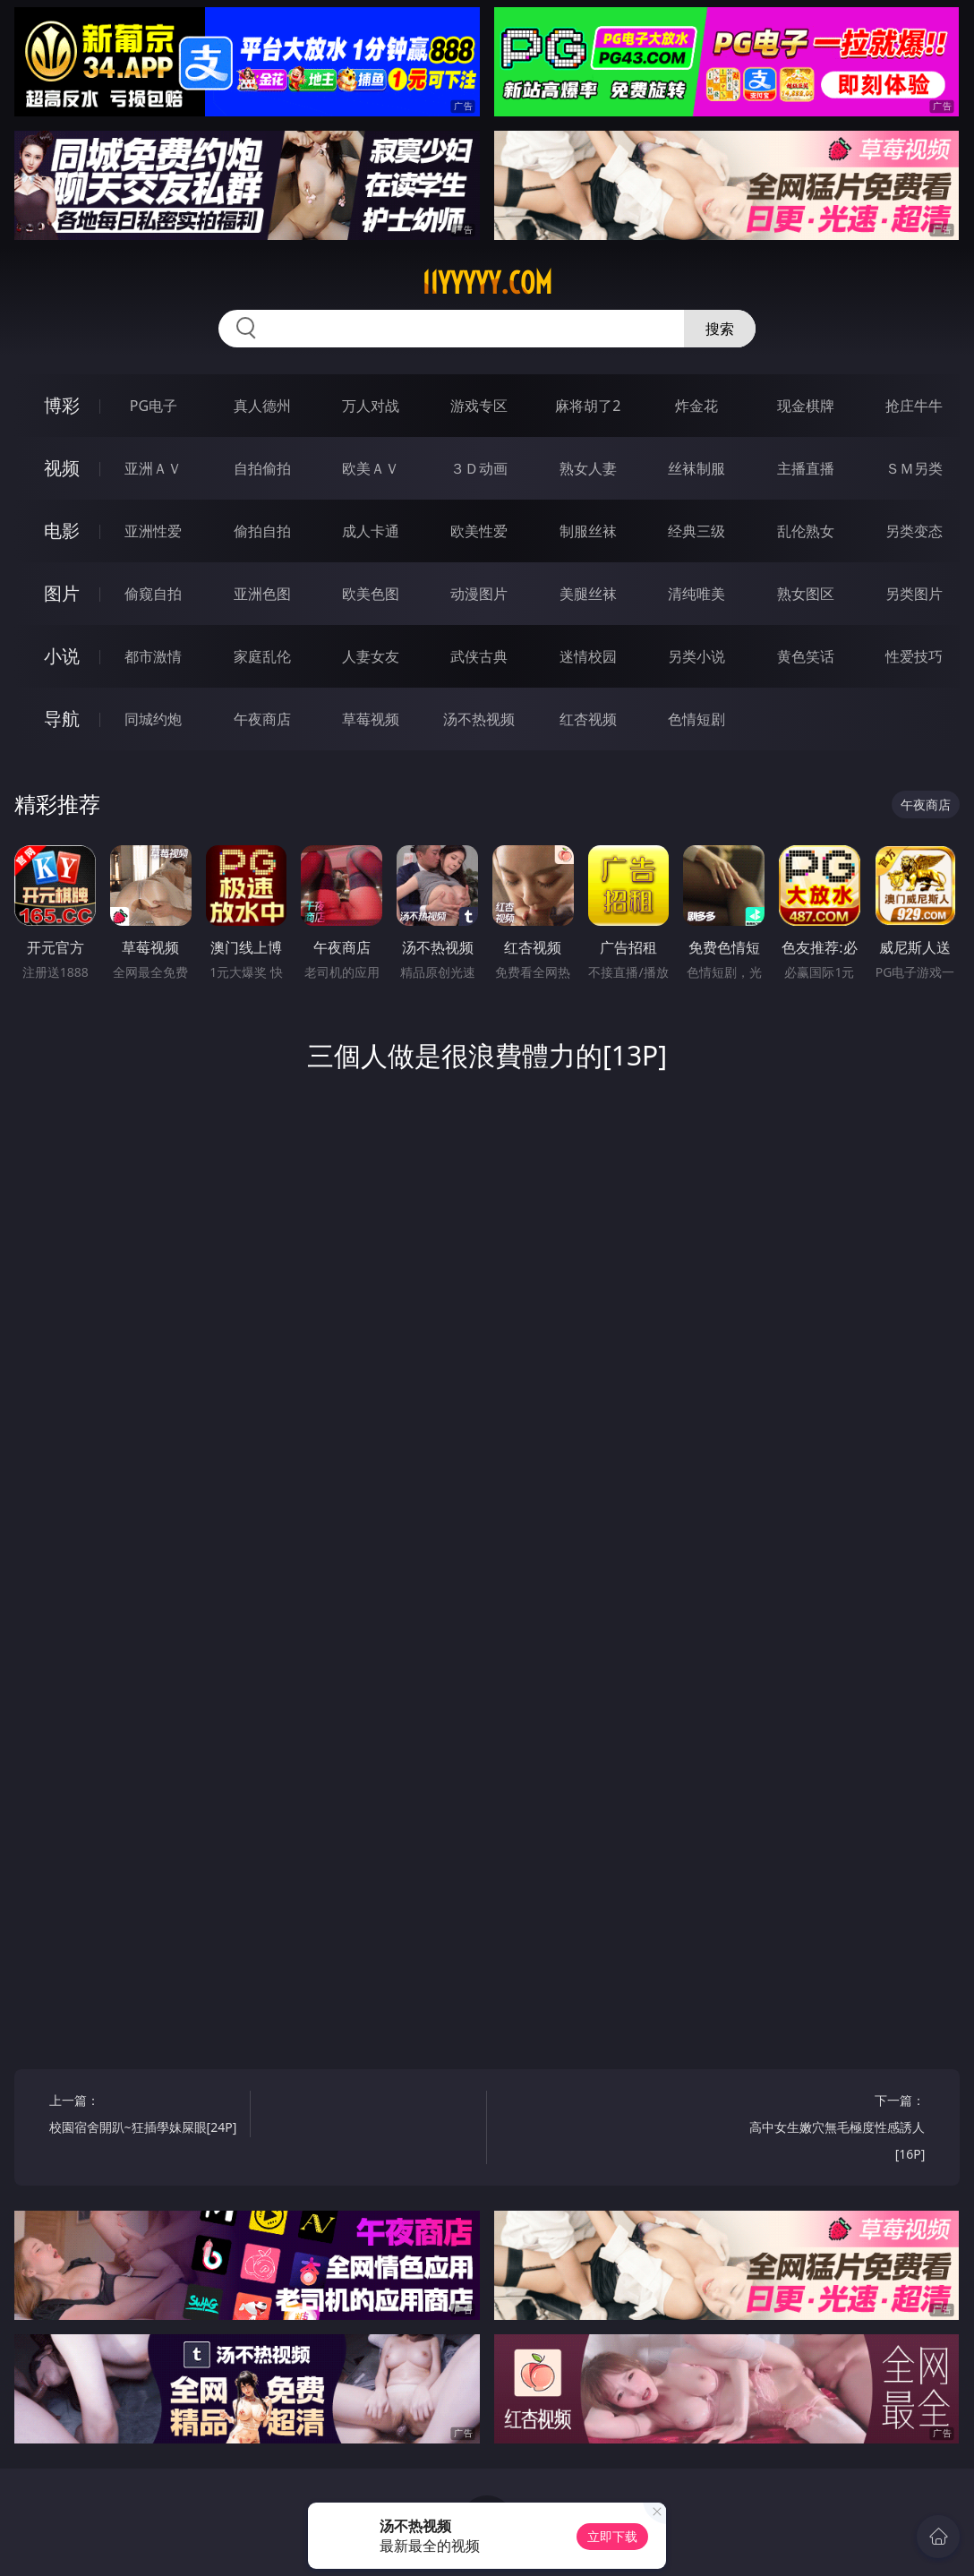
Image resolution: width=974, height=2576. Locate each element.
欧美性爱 (479, 531)
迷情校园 (588, 656)
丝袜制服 (696, 468)
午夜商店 (262, 719)
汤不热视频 (479, 719)
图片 (62, 593)
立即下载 (612, 2536)
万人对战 (370, 405)
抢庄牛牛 (914, 405)
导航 (62, 718)
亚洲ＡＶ (153, 468)
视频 (62, 468)
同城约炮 (153, 719)
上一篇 (145, 2116)
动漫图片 (479, 593)
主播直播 (805, 468)
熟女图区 (805, 593)
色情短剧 (696, 719)
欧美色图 (370, 593)
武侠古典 (479, 656)
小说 (62, 656)
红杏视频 (588, 719)
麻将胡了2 (587, 405)
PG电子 (153, 405)
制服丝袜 (588, 531)
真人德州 (262, 405)
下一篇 (830, 2130)
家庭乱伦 (262, 656)
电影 (62, 530)
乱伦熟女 (805, 531)
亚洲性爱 (153, 531)
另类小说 (696, 656)
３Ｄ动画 (479, 468)
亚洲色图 (262, 593)
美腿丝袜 (588, 593)
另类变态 (914, 531)
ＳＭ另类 (914, 468)
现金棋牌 (805, 405)
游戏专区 (479, 405)
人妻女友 (370, 656)
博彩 (62, 405)
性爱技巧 (914, 656)
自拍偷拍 (262, 468)
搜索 (719, 328)
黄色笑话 (805, 656)
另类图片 (914, 593)
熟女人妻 (588, 468)
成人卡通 (370, 531)
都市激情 (153, 656)
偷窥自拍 (153, 593)
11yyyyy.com (487, 283)
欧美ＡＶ (370, 468)
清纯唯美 (696, 593)
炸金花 (696, 405)
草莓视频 (370, 719)
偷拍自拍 (262, 531)
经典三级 (696, 531)
